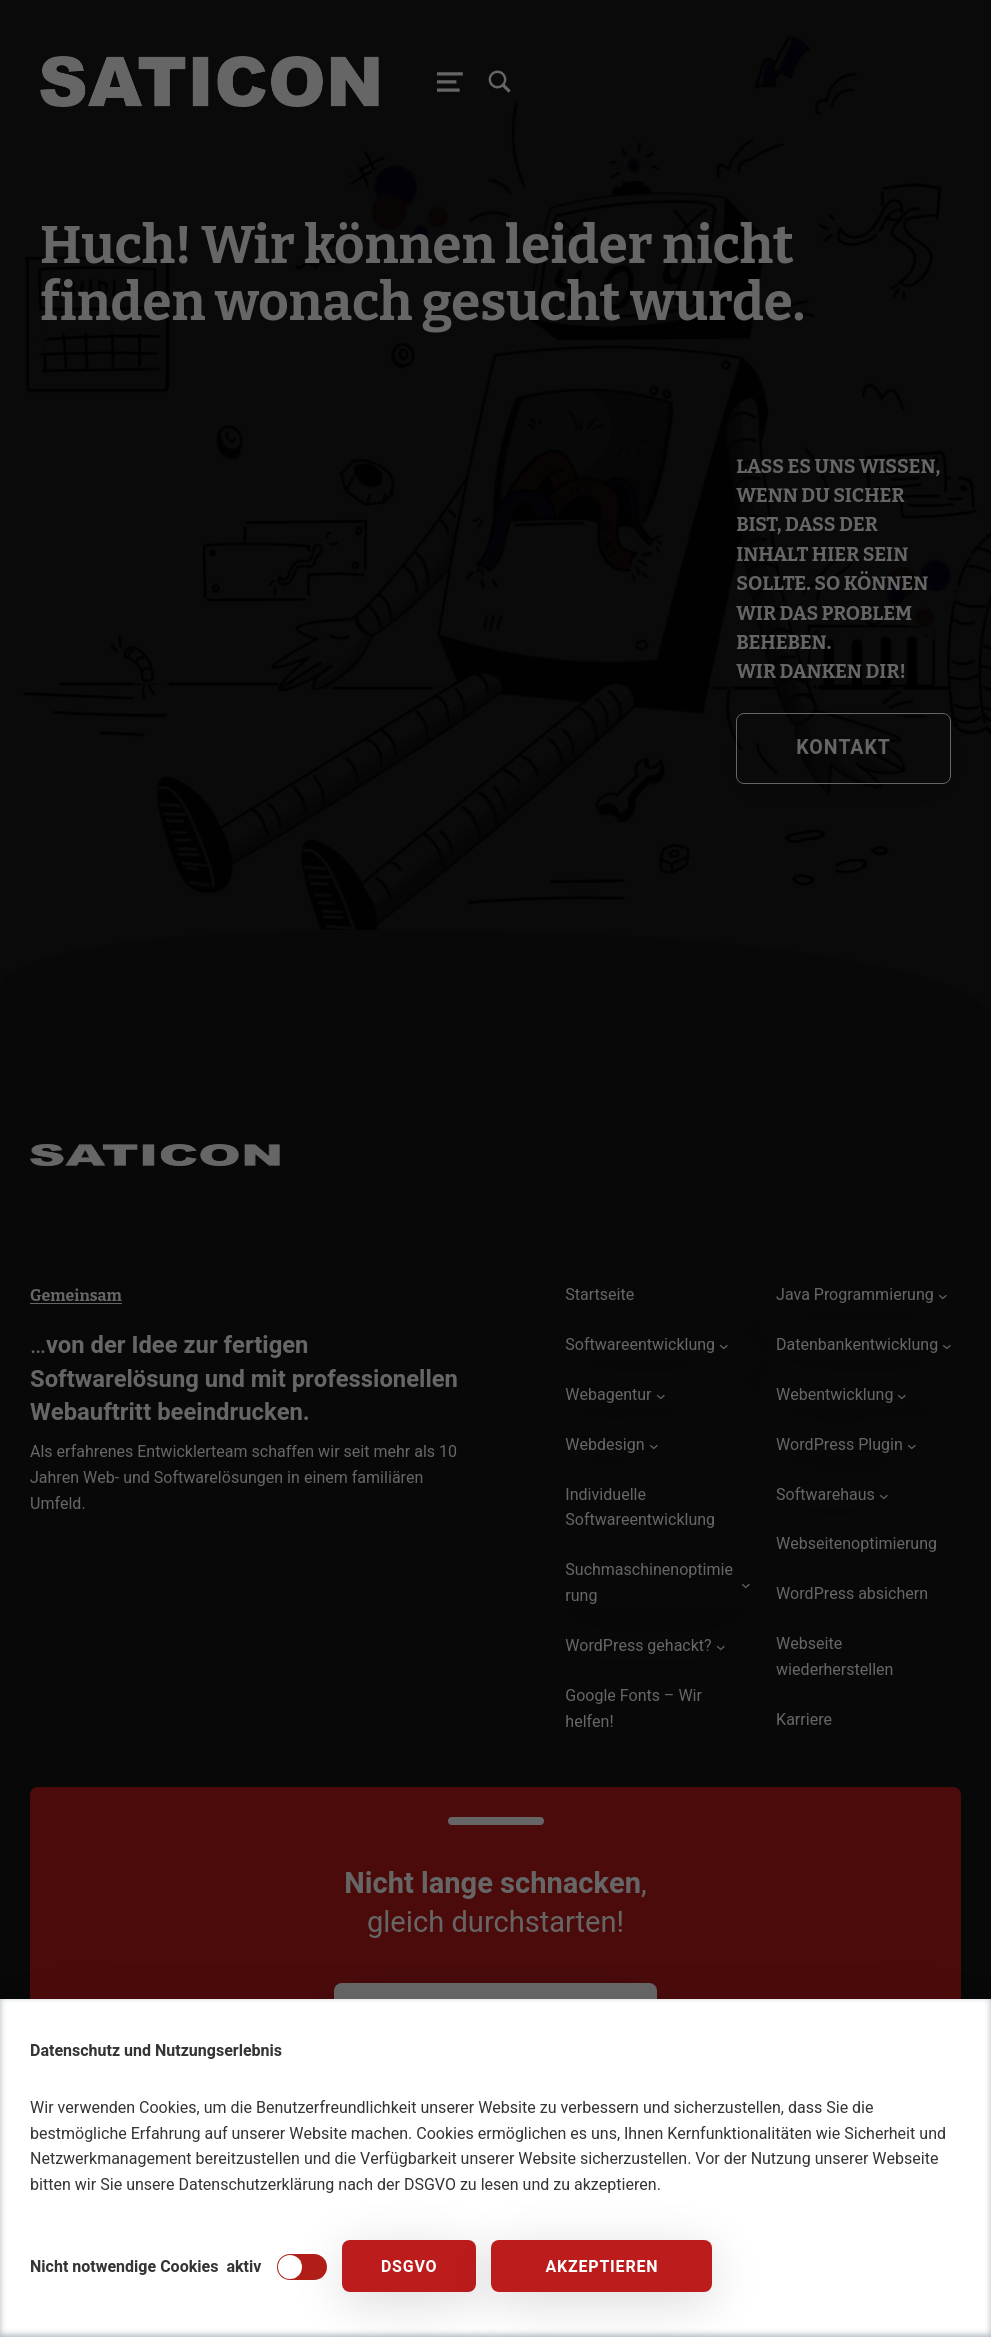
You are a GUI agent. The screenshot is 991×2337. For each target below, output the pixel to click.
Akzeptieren (601, 2267)
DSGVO (409, 2267)
